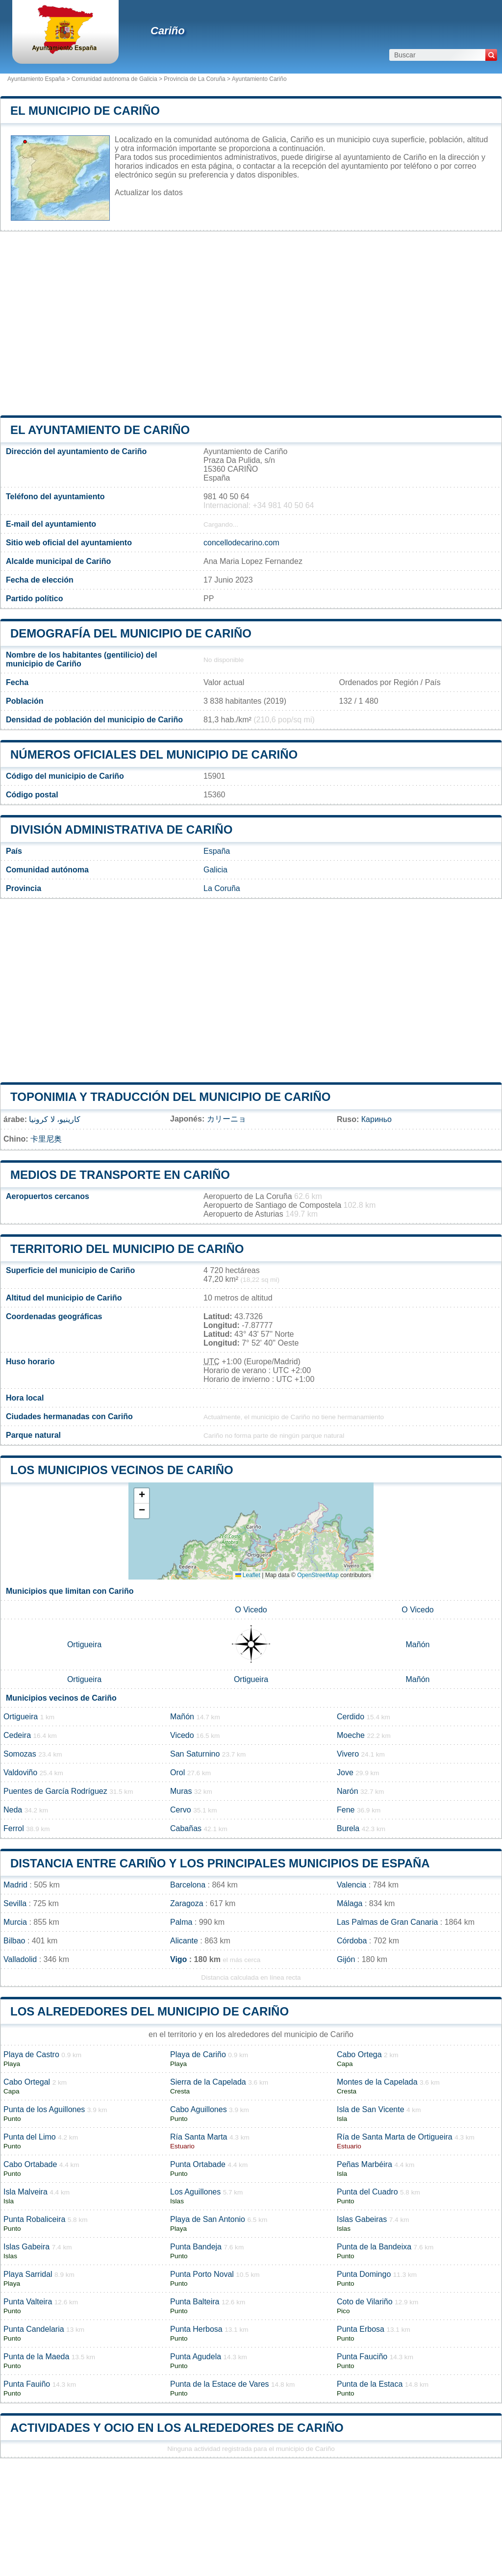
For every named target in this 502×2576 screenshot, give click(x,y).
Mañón (418, 1644)
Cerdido (350, 1716)
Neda (12, 1810)
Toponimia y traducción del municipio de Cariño (170, 1096)
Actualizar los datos (149, 192)
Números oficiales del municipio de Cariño (154, 754)
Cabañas (185, 1828)
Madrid (15, 1885)
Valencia (351, 1885)
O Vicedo (251, 1610)
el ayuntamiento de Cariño (100, 429)
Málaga (349, 1903)
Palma (181, 1922)
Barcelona (187, 1885)
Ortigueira (84, 1644)
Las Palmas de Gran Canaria (387, 1922)
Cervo (180, 1810)
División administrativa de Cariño (121, 829)
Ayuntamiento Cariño (259, 79)
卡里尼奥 (46, 1139)
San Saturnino (195, 1754)
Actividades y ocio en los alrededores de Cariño (177, 2427)
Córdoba (352, 1941)
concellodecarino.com (241, 542)
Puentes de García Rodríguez (55, 1791)
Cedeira (17, 1735)
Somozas (19, 1754)
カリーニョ (226, 1119)
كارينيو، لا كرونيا (54, 1119)
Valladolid (20, 1959)
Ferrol (13, 1828)
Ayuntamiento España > (39, 79)
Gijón (346, 1959)
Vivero (348, 1754)
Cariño (168, 31)
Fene (345, 1810)
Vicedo (182, 1735)
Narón (347, 1791)
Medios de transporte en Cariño (120, 1174)
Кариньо (376, 1119)
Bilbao (14, 1941)
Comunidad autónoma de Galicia (114, 79)
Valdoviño (20, 1772)
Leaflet (247, 1575)
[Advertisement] (251, 323)
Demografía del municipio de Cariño (130, 633)
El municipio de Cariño (85, 110)
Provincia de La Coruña (194, 79)
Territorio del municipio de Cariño (127, 1248)
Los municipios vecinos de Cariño (121, 1470)
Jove (345, 1772)
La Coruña (221, 888)
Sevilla (14, 1903)
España (216, 851)
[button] (141, 1496)
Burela (348, 1828)
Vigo (178, 1959)
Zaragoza (186, 1903)
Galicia (215, 870)
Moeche (351, 1735)
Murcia (15, 1922)
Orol (177, 1772)
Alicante (184, 1941)
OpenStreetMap (318, 1575)
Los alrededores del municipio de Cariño (149, 2011)
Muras (181, 1791)
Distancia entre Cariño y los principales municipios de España (220, 1863)
